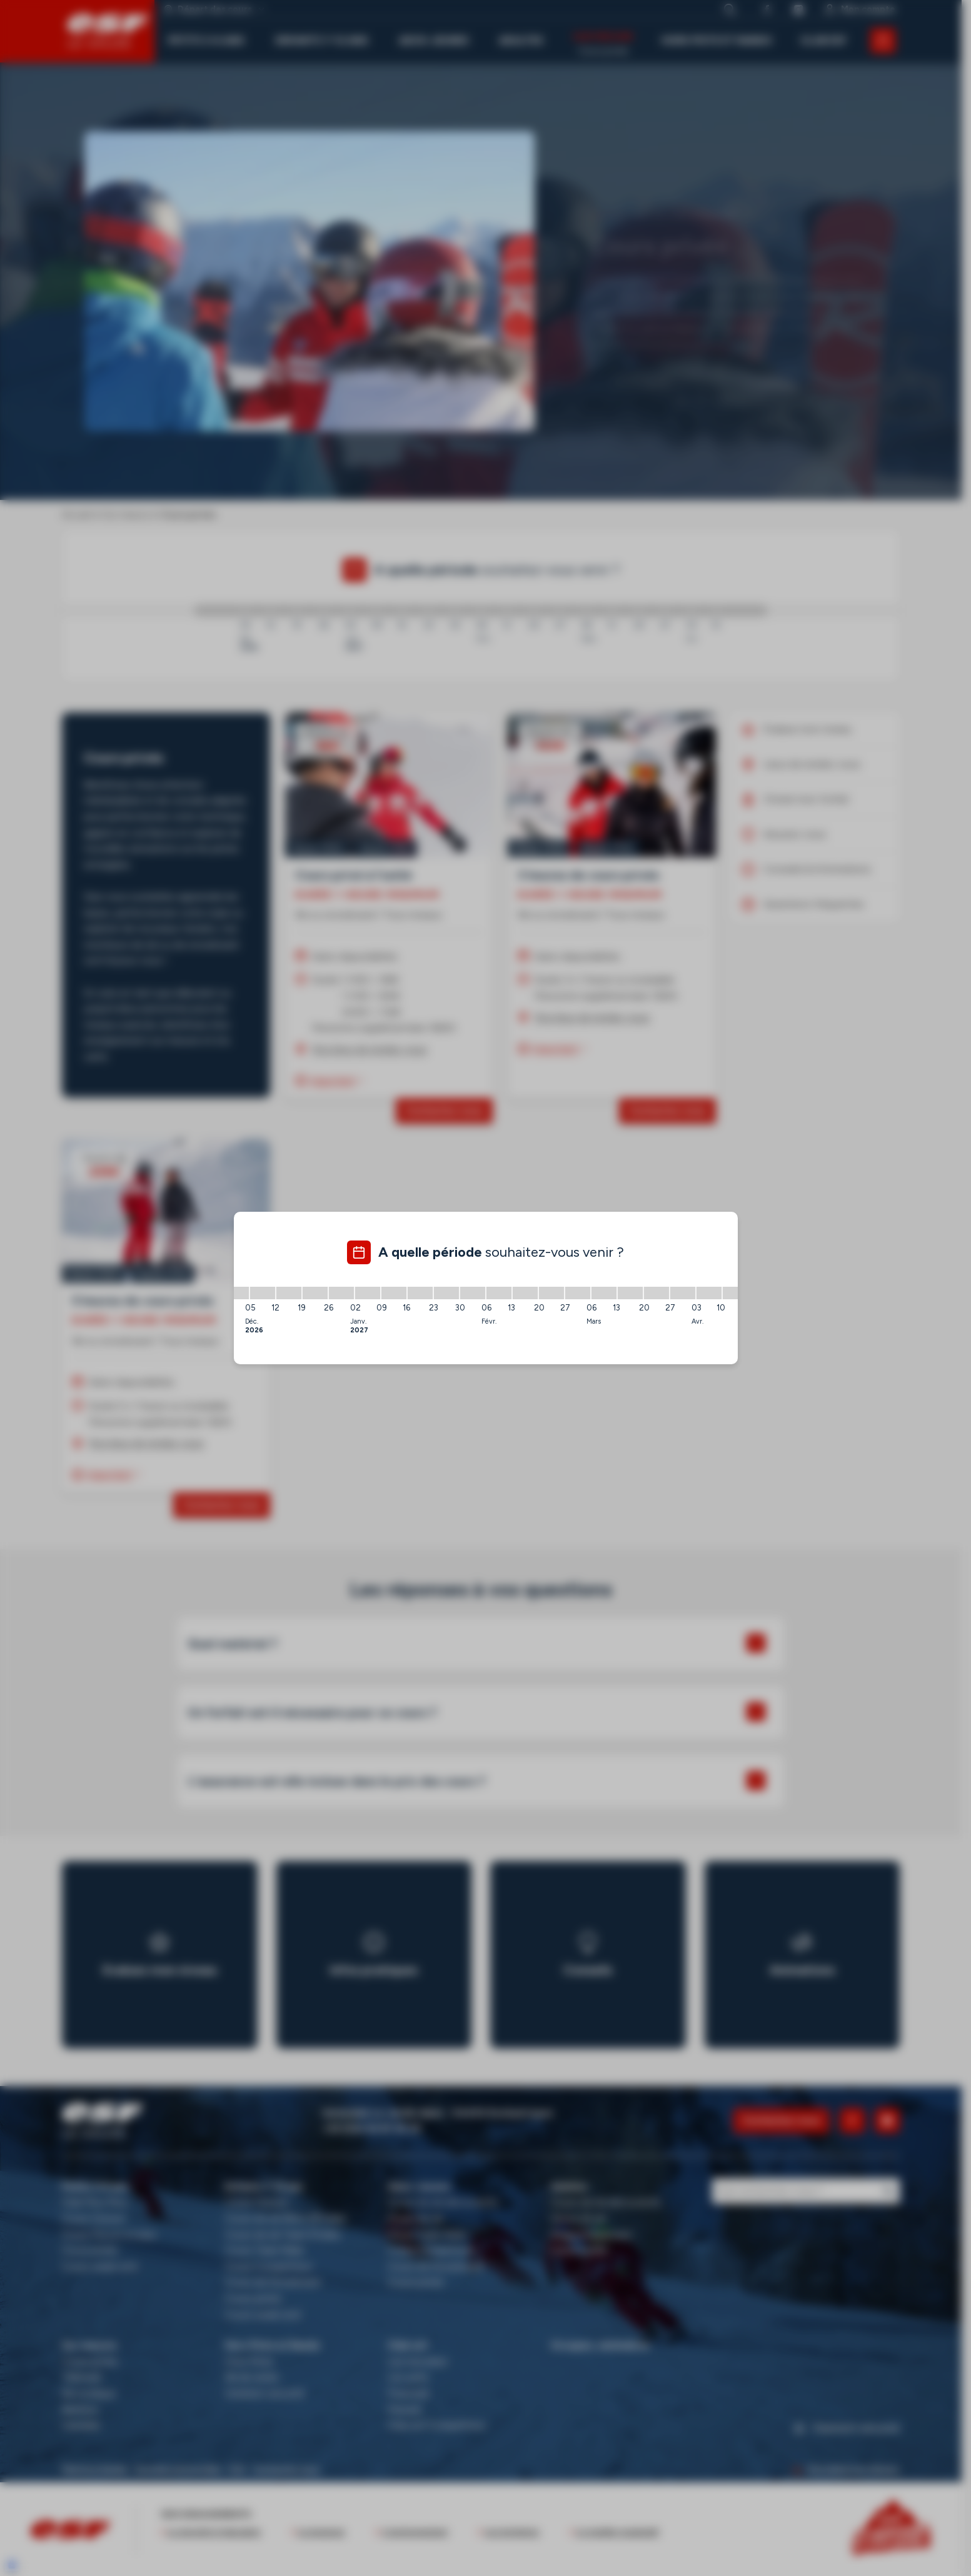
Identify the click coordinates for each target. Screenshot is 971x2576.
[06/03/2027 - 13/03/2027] (603, 1293)
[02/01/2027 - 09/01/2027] (367, 1293)
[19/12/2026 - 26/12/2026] (315, 1293)
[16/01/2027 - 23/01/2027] (420, 1293)
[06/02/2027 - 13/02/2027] (498, 1293)
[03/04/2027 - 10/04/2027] (709, 1293)
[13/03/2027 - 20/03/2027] (630, 1293)
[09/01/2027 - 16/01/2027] (393, 1293)
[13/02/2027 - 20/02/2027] (525, 1293)
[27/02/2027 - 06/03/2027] (577, 1293)
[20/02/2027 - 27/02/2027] (551, 1293)
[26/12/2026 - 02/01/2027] (341, 1293)
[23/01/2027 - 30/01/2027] (446, 1293)
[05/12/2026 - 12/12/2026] (262, 1293)
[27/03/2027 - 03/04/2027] (682, 1293)
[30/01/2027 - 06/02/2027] (472, 1293)
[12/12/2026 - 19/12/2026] (288, 1293)
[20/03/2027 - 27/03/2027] (656, 1293)
